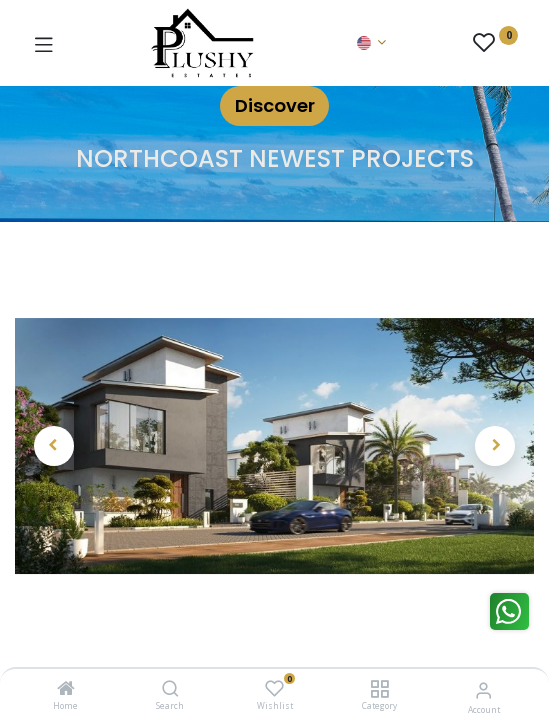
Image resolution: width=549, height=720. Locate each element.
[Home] (66, 689)
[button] (54, 446)
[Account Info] (483, 689)
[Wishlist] (274, 688)
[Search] (170, 689)
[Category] (379, 689)
